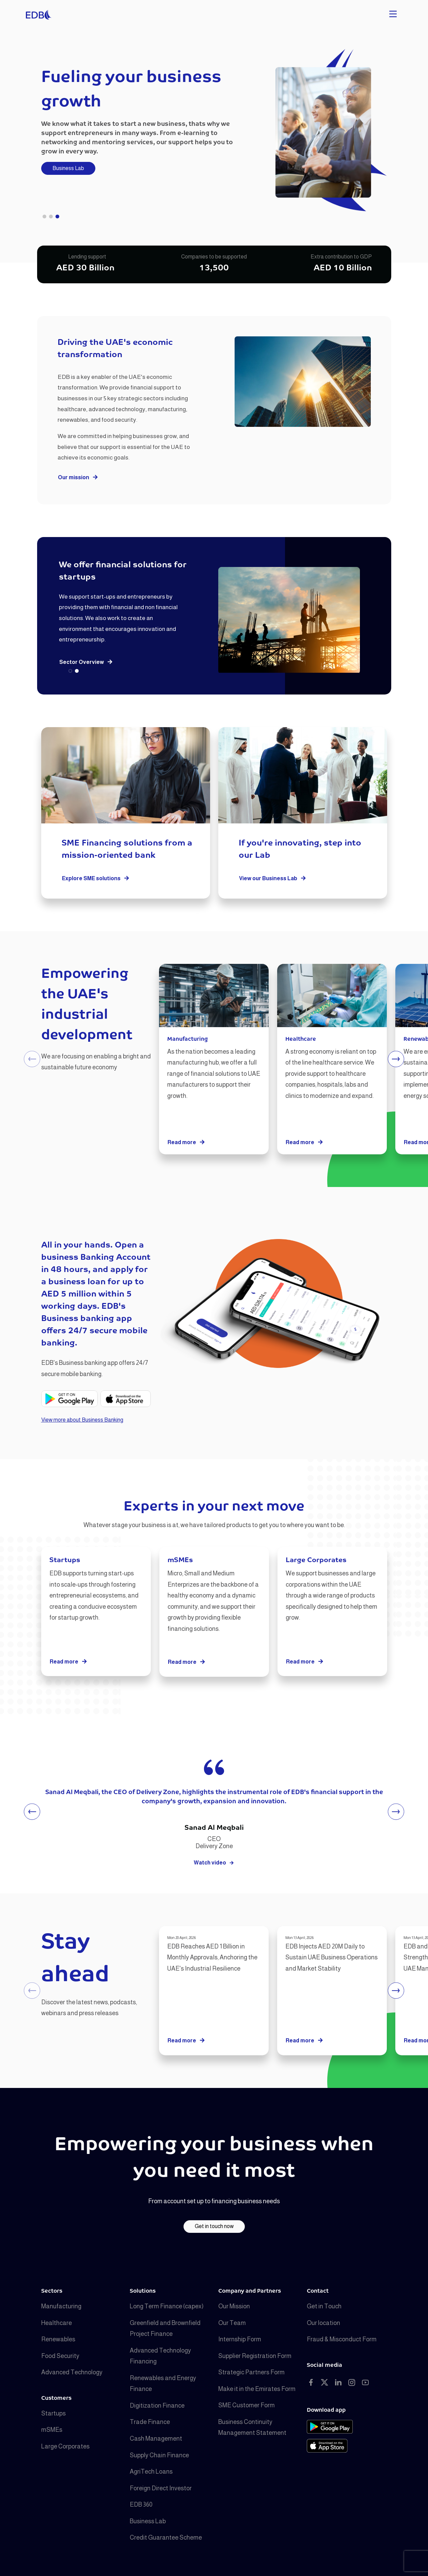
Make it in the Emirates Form (257, 2389)
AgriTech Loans (151, 2471)
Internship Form (239, 2339)
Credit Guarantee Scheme (166, 2537)
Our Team (232, 2323)
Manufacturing (61, 2306)
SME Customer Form (246, 2405)
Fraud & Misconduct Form (342, 2339)
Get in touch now (214, 2226)
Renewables (58, 2339)
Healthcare (56, 2323)
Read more (186, 1143)
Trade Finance (150, 2422)
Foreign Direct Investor (161, 2488)
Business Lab (68, 168)
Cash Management (156, 2438)
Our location (323, 2323)
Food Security (60, 2356)
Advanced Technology (71, 2372)
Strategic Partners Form (251, 2372)
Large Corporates (65, 2446)
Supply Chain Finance (159, 2455)
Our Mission (234, 2306)
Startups (53, 2413)
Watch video (214, 1863)
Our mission (78, 478)
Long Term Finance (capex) (167, 2306)
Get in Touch (324, 2306)
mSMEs (51, 2429)
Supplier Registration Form (254, 2356)
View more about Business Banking (82, 1420)
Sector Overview (86, 662)
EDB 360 (141, 2504)
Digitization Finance (157, 2405)
